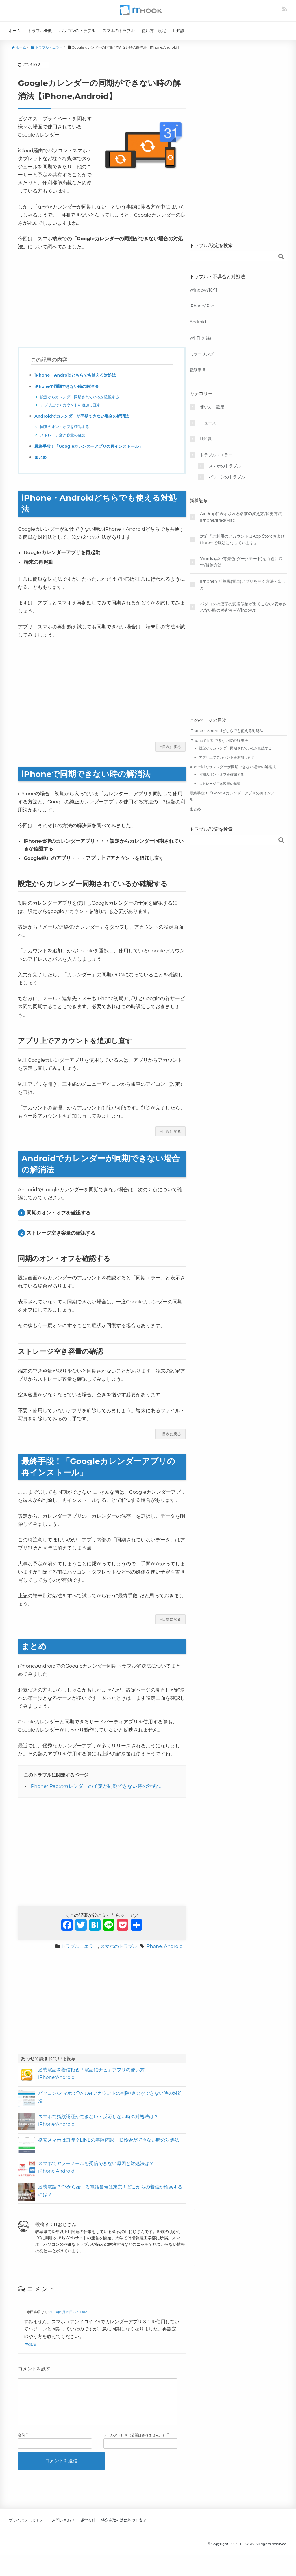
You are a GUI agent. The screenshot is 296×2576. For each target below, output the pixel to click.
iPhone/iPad (202, 306)
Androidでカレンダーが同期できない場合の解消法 (88, 416)
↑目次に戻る (170, 746)
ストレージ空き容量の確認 (64, 435)
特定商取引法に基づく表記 (123, 2529)
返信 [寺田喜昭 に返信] (32, 2344)
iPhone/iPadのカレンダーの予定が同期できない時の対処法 (95, 1786)
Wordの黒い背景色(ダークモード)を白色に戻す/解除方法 (241, 562)
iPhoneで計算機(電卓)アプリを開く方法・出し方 (243, 584)
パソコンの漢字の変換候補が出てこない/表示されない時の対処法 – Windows (243, 607)
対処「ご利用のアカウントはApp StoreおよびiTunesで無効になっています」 (242, 539)
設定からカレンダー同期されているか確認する (82, 396)
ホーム (15, 30)
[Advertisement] (102, 299)
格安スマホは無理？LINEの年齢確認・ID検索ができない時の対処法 (108, 2140)
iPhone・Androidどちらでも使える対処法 (80, 375)
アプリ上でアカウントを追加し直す (72, 404)
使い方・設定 (154, 30)
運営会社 (87, 2529)
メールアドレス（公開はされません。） (134, 2444)
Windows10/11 (203, 290)
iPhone (153, 1946)
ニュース (208, 422)
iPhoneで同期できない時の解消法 (70, 386)
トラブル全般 (40, 30)
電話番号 (198, 370)
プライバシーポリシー (27, 2529)
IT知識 (178, 30)
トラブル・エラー (79, 1946)
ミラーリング (202, 354)
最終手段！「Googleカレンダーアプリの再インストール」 (96, 446)
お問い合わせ (63, 2529)
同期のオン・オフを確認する (66, 426)
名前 (21, 2444)
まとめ (41, 457)
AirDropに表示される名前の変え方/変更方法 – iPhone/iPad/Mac (242, 517)
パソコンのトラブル (77, 30)
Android (173, 1946)
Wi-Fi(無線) (200, 338)
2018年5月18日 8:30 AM (68, 2312)
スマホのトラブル (118, 30)
